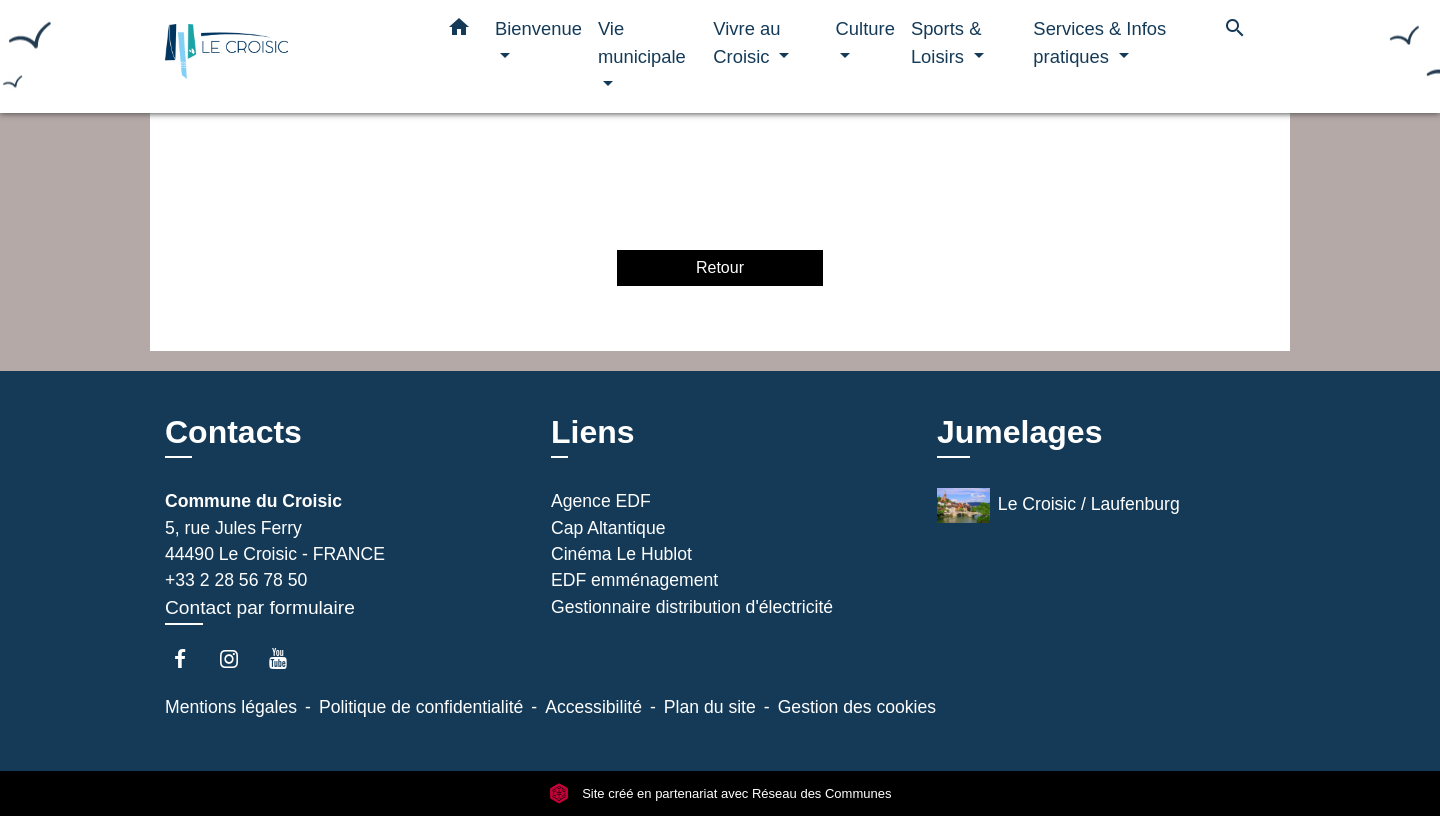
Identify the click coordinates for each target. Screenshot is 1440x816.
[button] (459, 31)
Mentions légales (231, 707)
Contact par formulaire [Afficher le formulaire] (260, 607)
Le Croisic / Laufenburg (1058, 505)
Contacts (233, 432)
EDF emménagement (634, 580)
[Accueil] (290, 56)
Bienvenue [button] (538, 28)
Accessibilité (593, 707)
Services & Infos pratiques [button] (1099, 42)
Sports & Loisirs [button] (946, 42)
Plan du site (710, 707)
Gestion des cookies (857, 707)
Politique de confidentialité (421, 707)
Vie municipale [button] (642, 42)
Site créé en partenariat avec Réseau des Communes (720, 793)
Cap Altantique (608, 528)
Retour (720, 267)
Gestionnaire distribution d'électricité (692, 607)
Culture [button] (865, 28)
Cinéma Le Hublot (621, 554)
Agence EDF (601, 501)
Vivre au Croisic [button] (746, 42)
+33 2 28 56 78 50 (236, 580)
